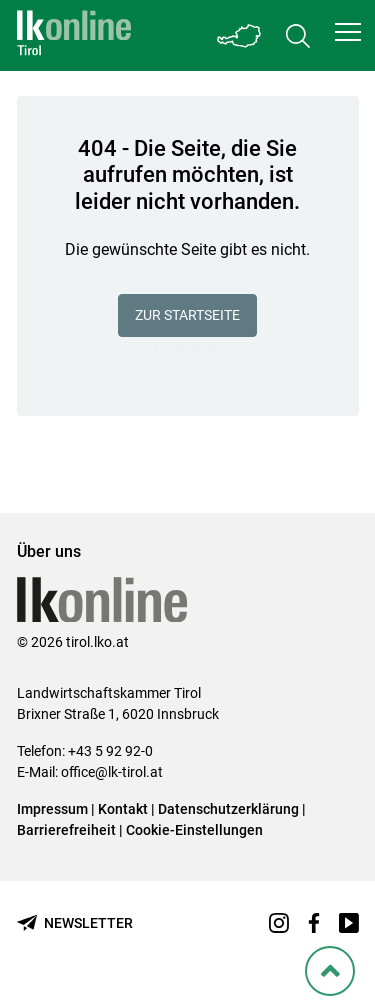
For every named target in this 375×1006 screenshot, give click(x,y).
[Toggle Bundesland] (240, 35)
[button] (348, 32)
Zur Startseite (187, 315)
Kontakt (123, 809)
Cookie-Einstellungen (194, 830)
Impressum (52, 809)
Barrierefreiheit (66, 830)
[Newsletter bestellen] (75, 923)
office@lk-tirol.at (112, 772)
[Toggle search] (298, 35)
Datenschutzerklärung (228, 809)
